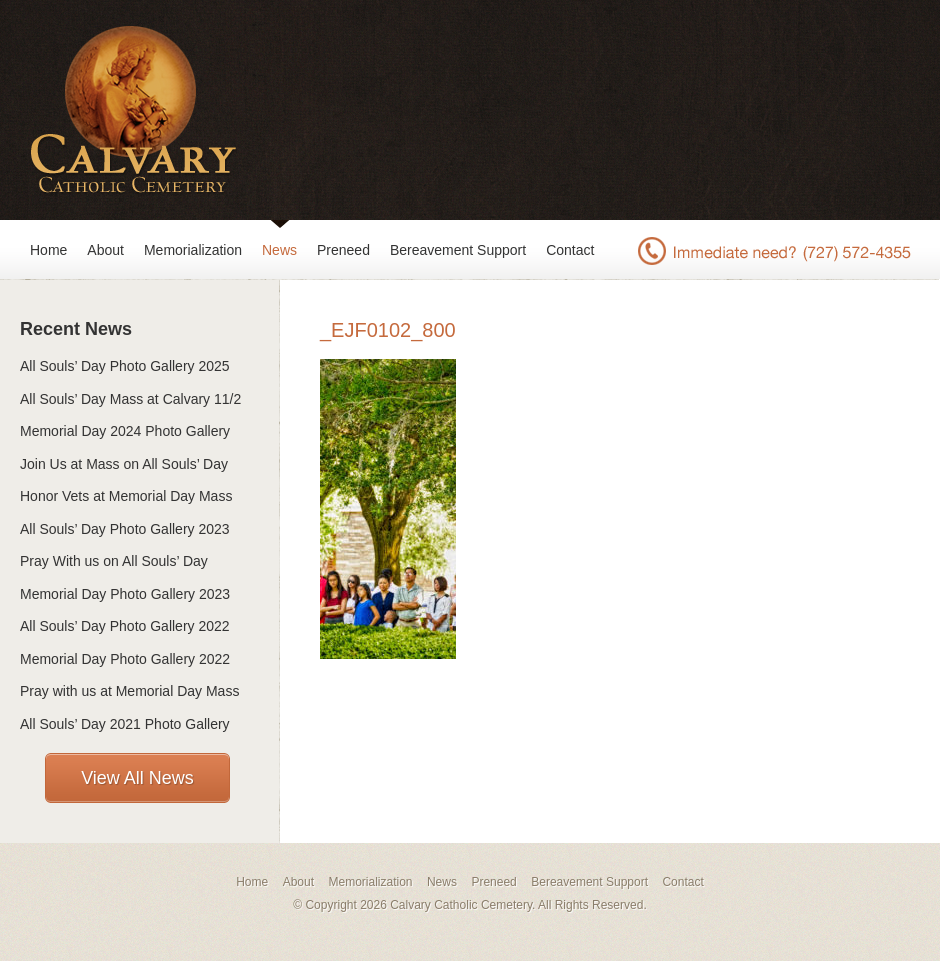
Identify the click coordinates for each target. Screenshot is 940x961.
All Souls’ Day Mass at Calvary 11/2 (130, 399)
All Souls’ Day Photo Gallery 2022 (125, 626)
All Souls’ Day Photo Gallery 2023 (125, 529)
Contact (570, 250)
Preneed (343, 250)
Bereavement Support (458, 250)
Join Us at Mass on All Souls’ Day (124, 464)
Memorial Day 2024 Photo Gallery (125, 431)
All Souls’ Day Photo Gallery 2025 (125, 366)
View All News (137, 778)
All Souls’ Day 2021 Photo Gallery (125, 724)
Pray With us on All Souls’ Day (114, 561)
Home (48, 250)
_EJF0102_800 (388, 330)
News (279, 250)
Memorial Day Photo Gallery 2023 (125, 594)
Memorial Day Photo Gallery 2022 (125, 659)
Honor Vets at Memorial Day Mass (126, 496)
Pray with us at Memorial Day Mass (129, 691)
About (105, 250)
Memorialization (193, 250)
